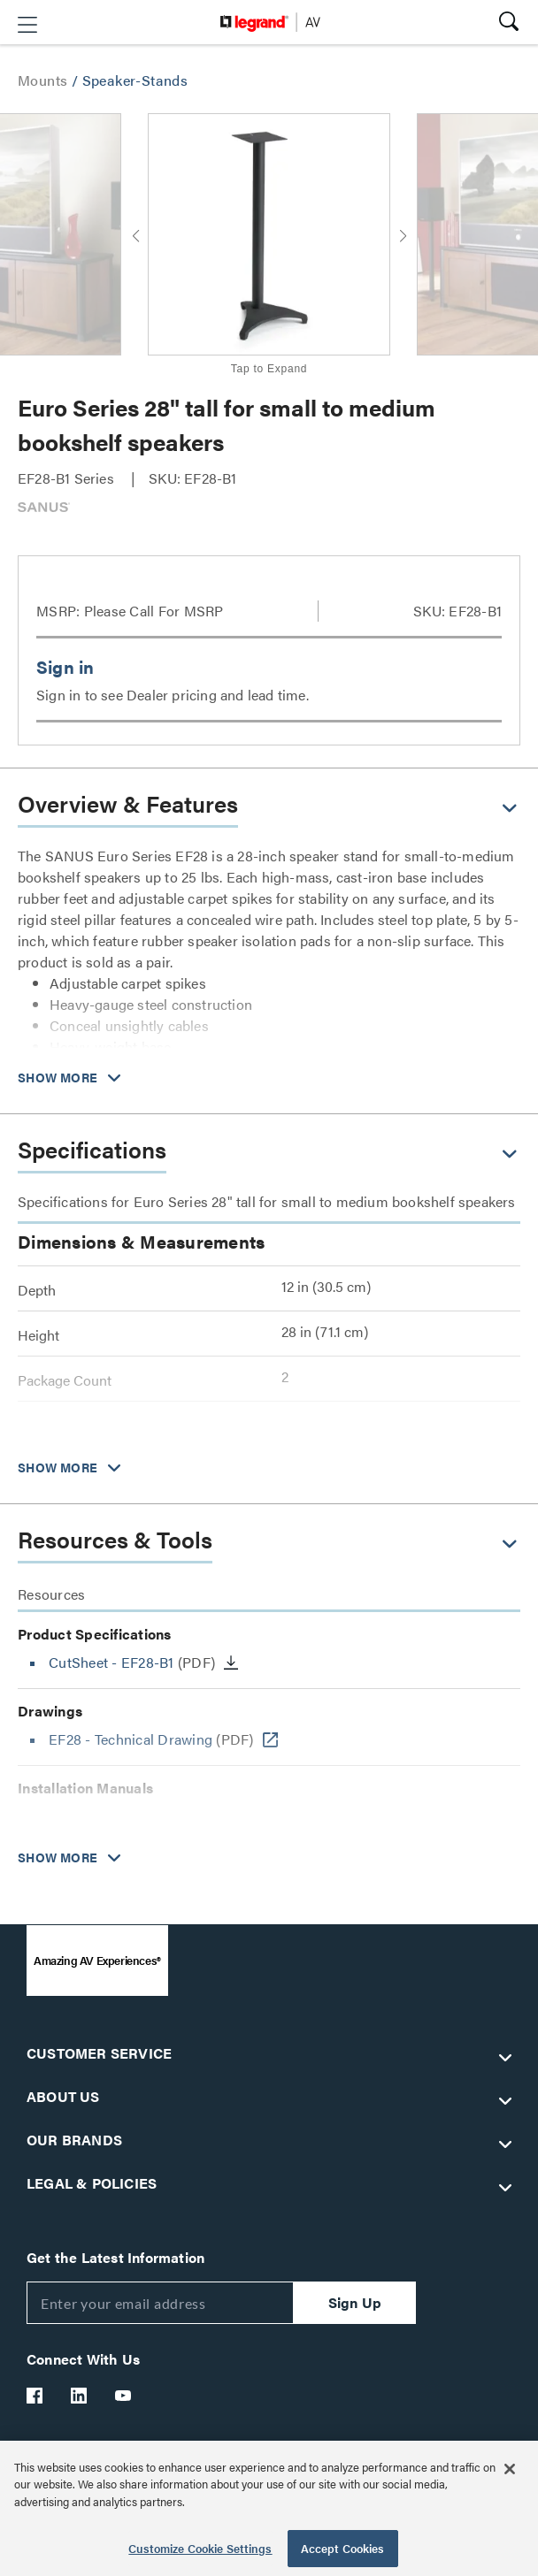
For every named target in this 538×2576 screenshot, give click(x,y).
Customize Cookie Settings (200, 2548)
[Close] (509, 2469)
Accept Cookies (343, 2548)
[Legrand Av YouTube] (124, 2396)
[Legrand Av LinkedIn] (79, 2396)
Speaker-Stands (135, 80)
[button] (27, 25)
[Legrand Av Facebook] (35, 2396)
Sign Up (354, 2302)
